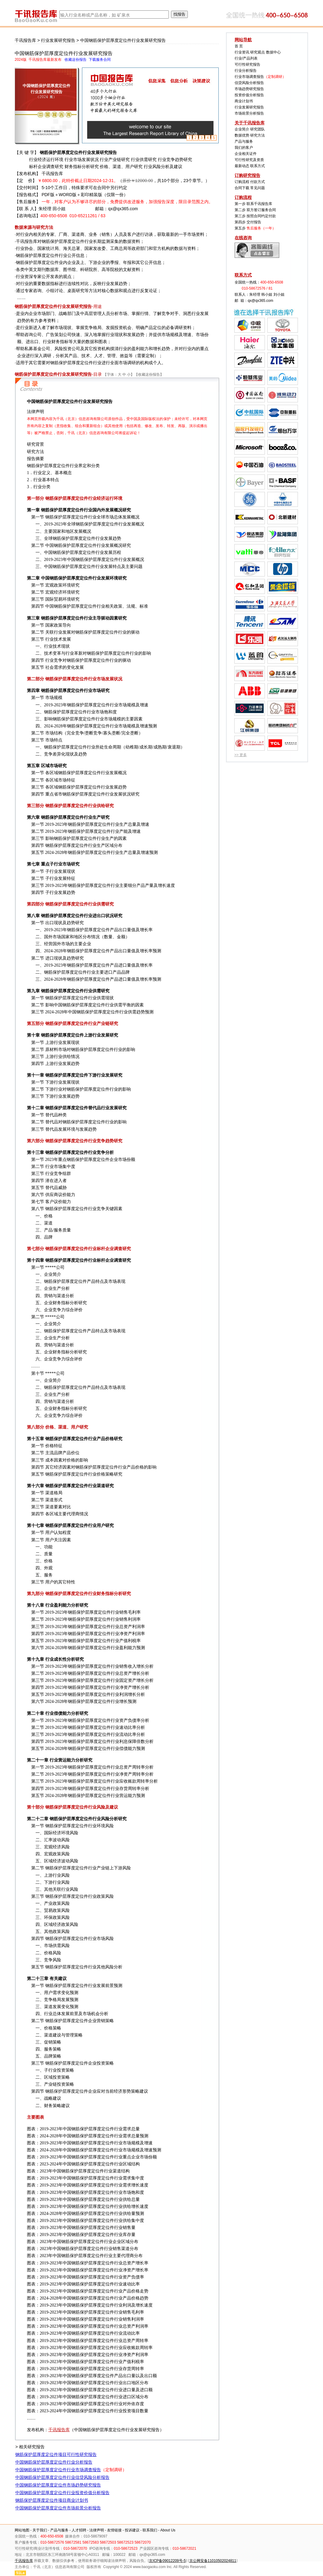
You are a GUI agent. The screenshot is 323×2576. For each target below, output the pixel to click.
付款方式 (257, 182)
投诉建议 (132, 2530)
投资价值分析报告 (249, 95)
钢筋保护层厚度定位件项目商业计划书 (51, 2500)
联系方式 (257, 166)
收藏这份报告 (149, 374)
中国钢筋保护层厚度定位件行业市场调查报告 (58, 2469)
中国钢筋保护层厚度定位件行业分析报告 (53, 2462)
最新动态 (242, 166)
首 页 (239, 46)
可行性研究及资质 (249, 160)
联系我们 (150, 2530)
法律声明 (96, 2530)
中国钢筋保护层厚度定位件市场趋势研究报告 (58, 2485)
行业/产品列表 (246, 58)
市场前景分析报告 (249, 113)
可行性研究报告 (247, 64)
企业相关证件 (246, 154)
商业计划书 (244, 101)
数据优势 (242, 135)
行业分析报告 (246, 70)
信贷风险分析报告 (249, 83)
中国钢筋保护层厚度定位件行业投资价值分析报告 (62, 2492)
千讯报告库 (25, 40)
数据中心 (273, 52)
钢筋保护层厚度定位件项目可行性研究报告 (56, 2454)
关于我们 (39, 2530)
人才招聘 (79, 2530)
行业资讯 (242, 52)
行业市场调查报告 (249, 77)
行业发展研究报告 (58, 40)
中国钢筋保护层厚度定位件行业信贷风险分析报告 (62, 2477)
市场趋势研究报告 (249, 89)
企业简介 (242, 129)
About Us (167, 2530)
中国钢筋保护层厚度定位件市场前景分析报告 (58, 2507)
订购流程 (242, 182)
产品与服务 (244, 141)
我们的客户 (244, 147)
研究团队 (257, 129)
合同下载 (242, 188)
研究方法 (257, 135)
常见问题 (257, 188)
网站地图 (22, 2530)
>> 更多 (240, 755)
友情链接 (114, 2530)
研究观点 (257, 52)
